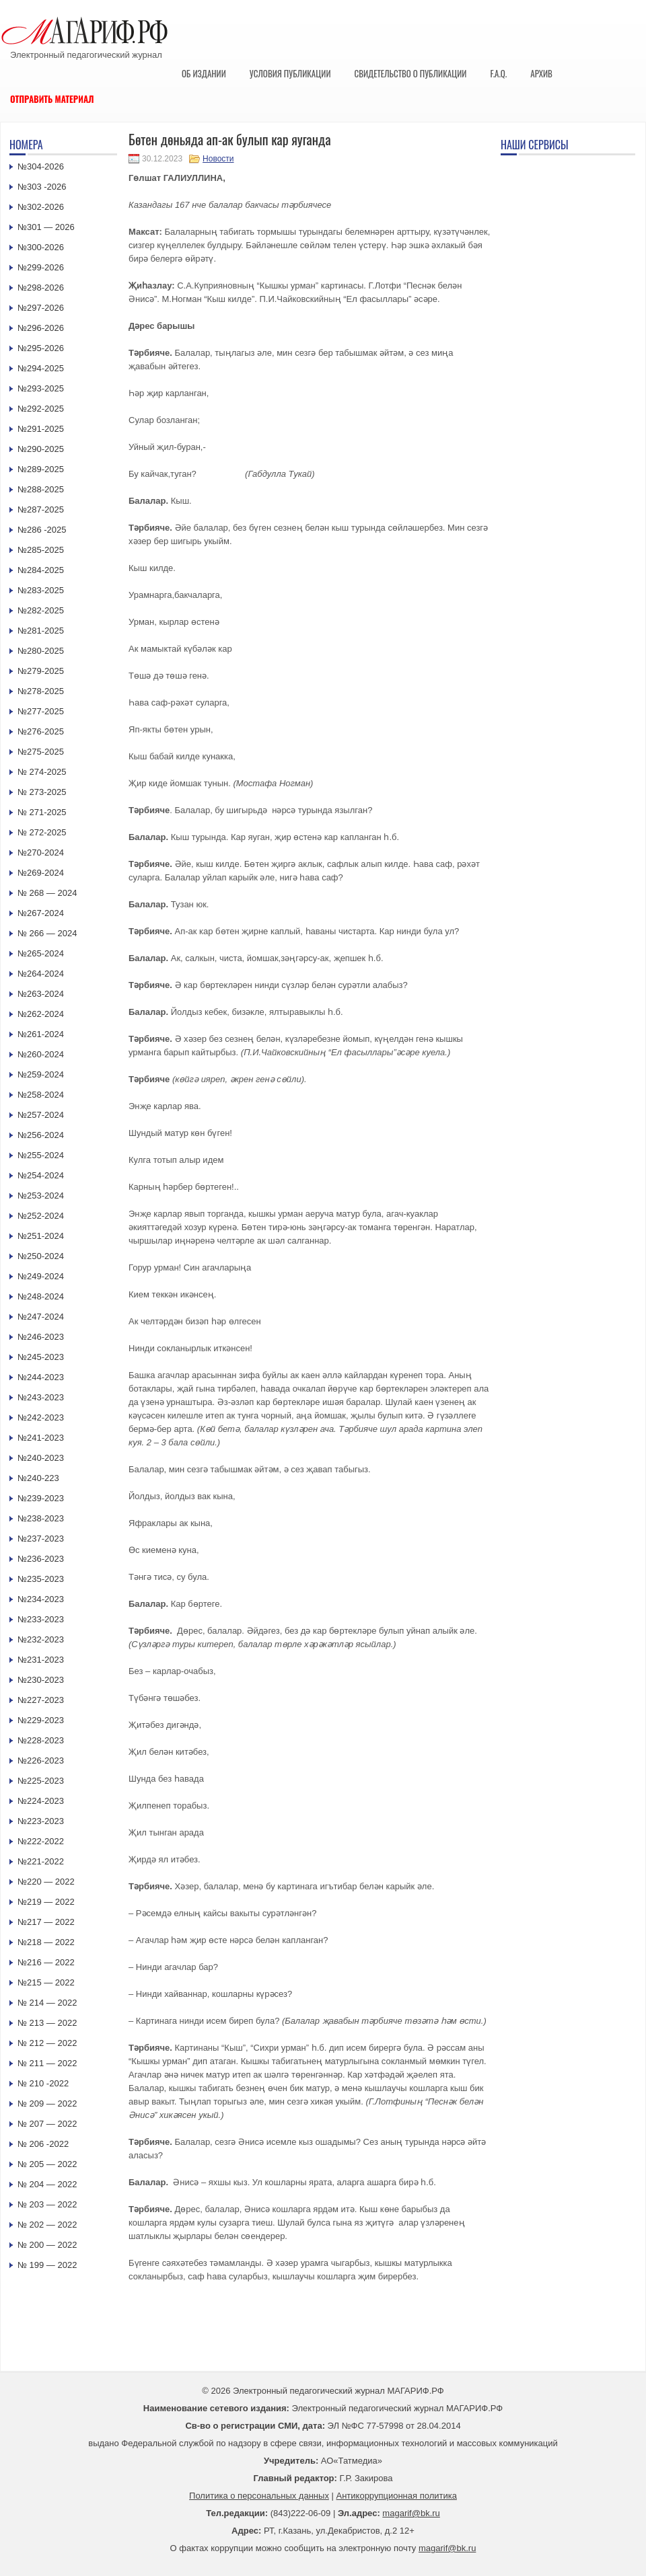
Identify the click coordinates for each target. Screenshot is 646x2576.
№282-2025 (40, 610)
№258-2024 (40, 1095)
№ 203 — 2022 (47, 2204)
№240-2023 (40, 1458)
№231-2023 (40, 1660)
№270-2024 (40, 852)
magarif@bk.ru (410, 2513)
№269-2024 (40, 873)
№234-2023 (40, 1599)
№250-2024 (40, 1256)
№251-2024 (40, 1236)
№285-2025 (40, 550)
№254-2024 (40, 1175)
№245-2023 (40, 1357)
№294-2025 (40, 368)
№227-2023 (40, 1700)
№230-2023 (40, 1680)
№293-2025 (40, 388)
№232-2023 (40, 1639)
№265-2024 (40, 953)
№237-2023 (40, 1538)
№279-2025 (40, 671)
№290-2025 (40, 449)
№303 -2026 (42, 187)
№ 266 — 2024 (47, 933)
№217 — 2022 (46, 1922)
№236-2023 (40, 1559)
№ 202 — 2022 (47, 2225)
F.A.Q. (498, 73)
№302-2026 (40, 207)
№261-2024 (40, 1034)
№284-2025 (40, 570)
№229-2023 (40, 1720)
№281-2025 (40, 631)
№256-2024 (40, 1135)
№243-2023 (40, 1397)
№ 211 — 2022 (47, 2063)
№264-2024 (40, 974)
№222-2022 (40, 1841)
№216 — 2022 (46, 1962)
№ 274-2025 (42, 772)
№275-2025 (40, 752)
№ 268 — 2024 (47, 893)
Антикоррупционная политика (396, 2496)
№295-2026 (40, 348)
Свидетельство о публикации (410, 73)
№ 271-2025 (42, 812)
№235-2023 (40, 1579)
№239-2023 (40, 1498)
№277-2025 (40, 711)
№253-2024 (40, 1195)
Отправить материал (52, 99)
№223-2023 (40, 1821)
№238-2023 (40, 1518)
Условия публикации (290, 73)
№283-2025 (40, 590)
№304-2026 (40, 166)
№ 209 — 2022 (47, 2103)
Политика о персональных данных (259, 2496)
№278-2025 (40, 691)
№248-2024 (40, 1296)
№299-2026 (40, 267)
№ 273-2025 (42, 792)
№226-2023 (40, 1760)
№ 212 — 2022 (47, 2043)
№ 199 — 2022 (47, 2265)
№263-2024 (40, 994)
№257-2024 (40, 1115)
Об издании (204, 73)
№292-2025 (40, 409)
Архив (541, 73)
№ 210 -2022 (43, 2083)
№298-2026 (40, 287)
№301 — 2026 (46, 227)
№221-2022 (40, 1861)
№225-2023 (40, 1781)
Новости (218, 158)
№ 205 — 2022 (47, 2164)
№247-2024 (40, 1317)
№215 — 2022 (46, 1982)
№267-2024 (40, 913)
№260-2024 (40, 1054)
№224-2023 (40, 1801)
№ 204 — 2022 (47, 2184)
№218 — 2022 (46, 1942)
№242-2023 (40, 1417)
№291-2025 (40, 429)
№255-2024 (40, 1155)
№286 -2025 (42, 530)
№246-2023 (40, 1337)
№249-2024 (40, 1276)
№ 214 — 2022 (47, 2003)
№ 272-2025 (42, 832)
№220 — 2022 (46, 1882)
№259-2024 (40, 1074)
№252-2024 (40, 1216)
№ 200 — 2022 (47, 2245)
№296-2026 (40, 328)
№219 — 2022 (46, 1902)
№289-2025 (40, 469)
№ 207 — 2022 (47, 2124)
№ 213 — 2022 (47, 2023)
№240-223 (38, 1478)
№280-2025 (40, 651)
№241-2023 (40, 1438)
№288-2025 (40, 489)
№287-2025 (40, 509)
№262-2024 (40, 1014)
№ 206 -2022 (43, 2144)
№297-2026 (40, 308)
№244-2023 (40, 1377)
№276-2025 (40, 731)
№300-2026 (40, 247)
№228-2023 (40, 1740)
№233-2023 (40, 1619)
